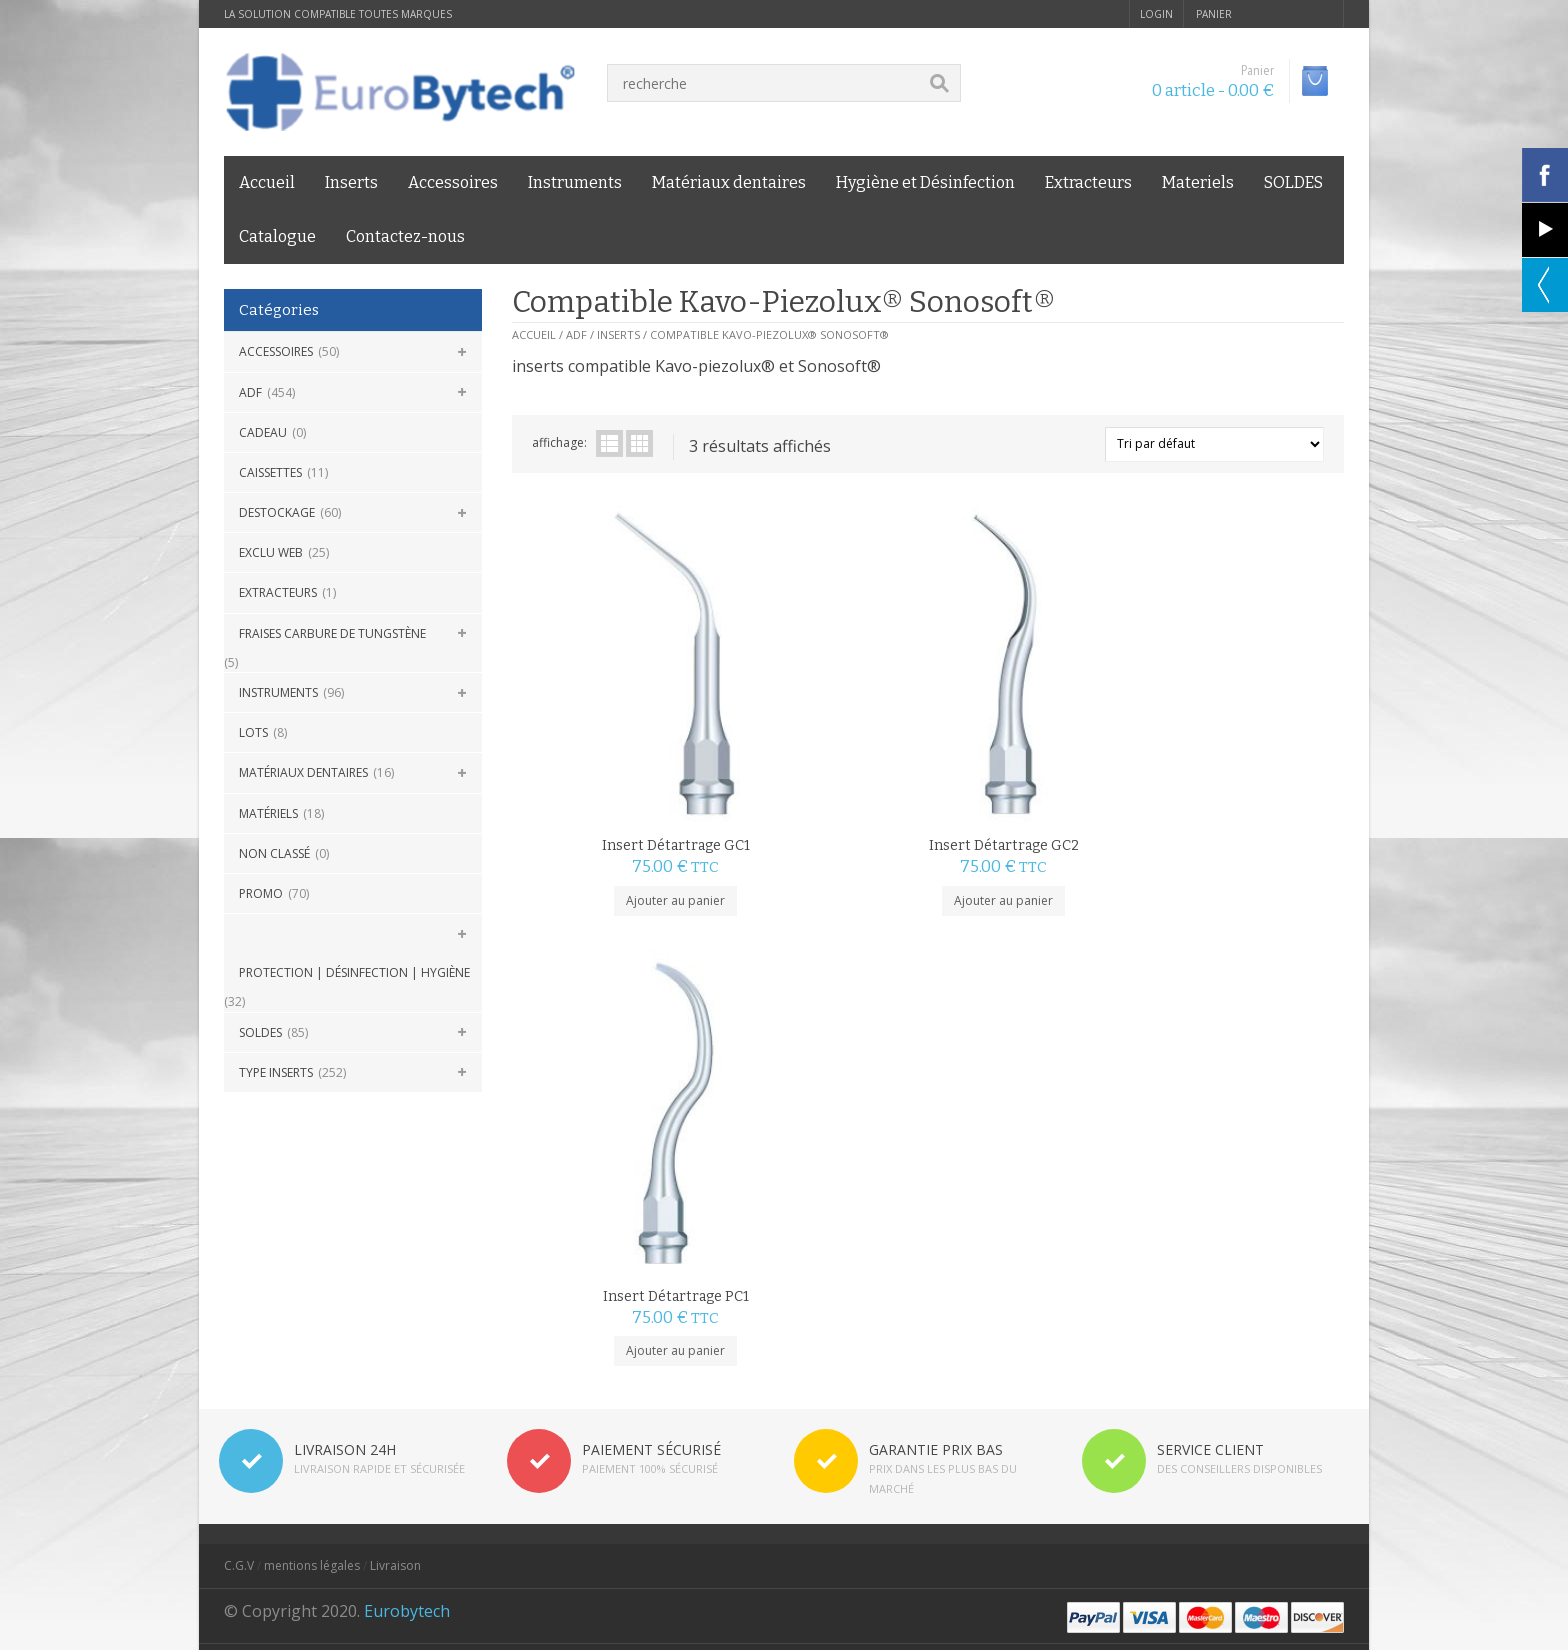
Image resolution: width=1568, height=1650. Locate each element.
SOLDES (1293, 182)
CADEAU (263, 432)
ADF (250, 392)
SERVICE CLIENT (1210, 1182)
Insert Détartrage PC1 (1032, 725)
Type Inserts (276, 1072)
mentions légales (312, 1298)
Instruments (575, 182)
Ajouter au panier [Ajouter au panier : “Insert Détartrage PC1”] (1031, 779)
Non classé (274, 853)
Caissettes (270, 472)
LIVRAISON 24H (345, 1182)
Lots (253, 732)
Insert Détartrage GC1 (616, 725)
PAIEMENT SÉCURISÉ (651, 1182)
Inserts (351, 182)
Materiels (1198, 182)
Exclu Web (271, 552)
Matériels (268, 813)
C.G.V (239, 1298)
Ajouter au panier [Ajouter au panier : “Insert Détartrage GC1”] (615, 779)
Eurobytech (407, 1344)
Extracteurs (1088, 182)
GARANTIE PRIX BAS (936, 1182)
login (1156, 14)
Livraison (395, 1298)
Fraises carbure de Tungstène (332, 633)
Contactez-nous (405, 236)
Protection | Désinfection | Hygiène (354, 972)
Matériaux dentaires (729, 182)
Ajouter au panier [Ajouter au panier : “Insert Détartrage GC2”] (823, 779)
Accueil (267, 182)
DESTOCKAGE (277, 512)
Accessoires (453, 182)
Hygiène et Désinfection (925, 182)
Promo (261, 893)
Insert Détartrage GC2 (824, 725)
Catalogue (277, 236)
